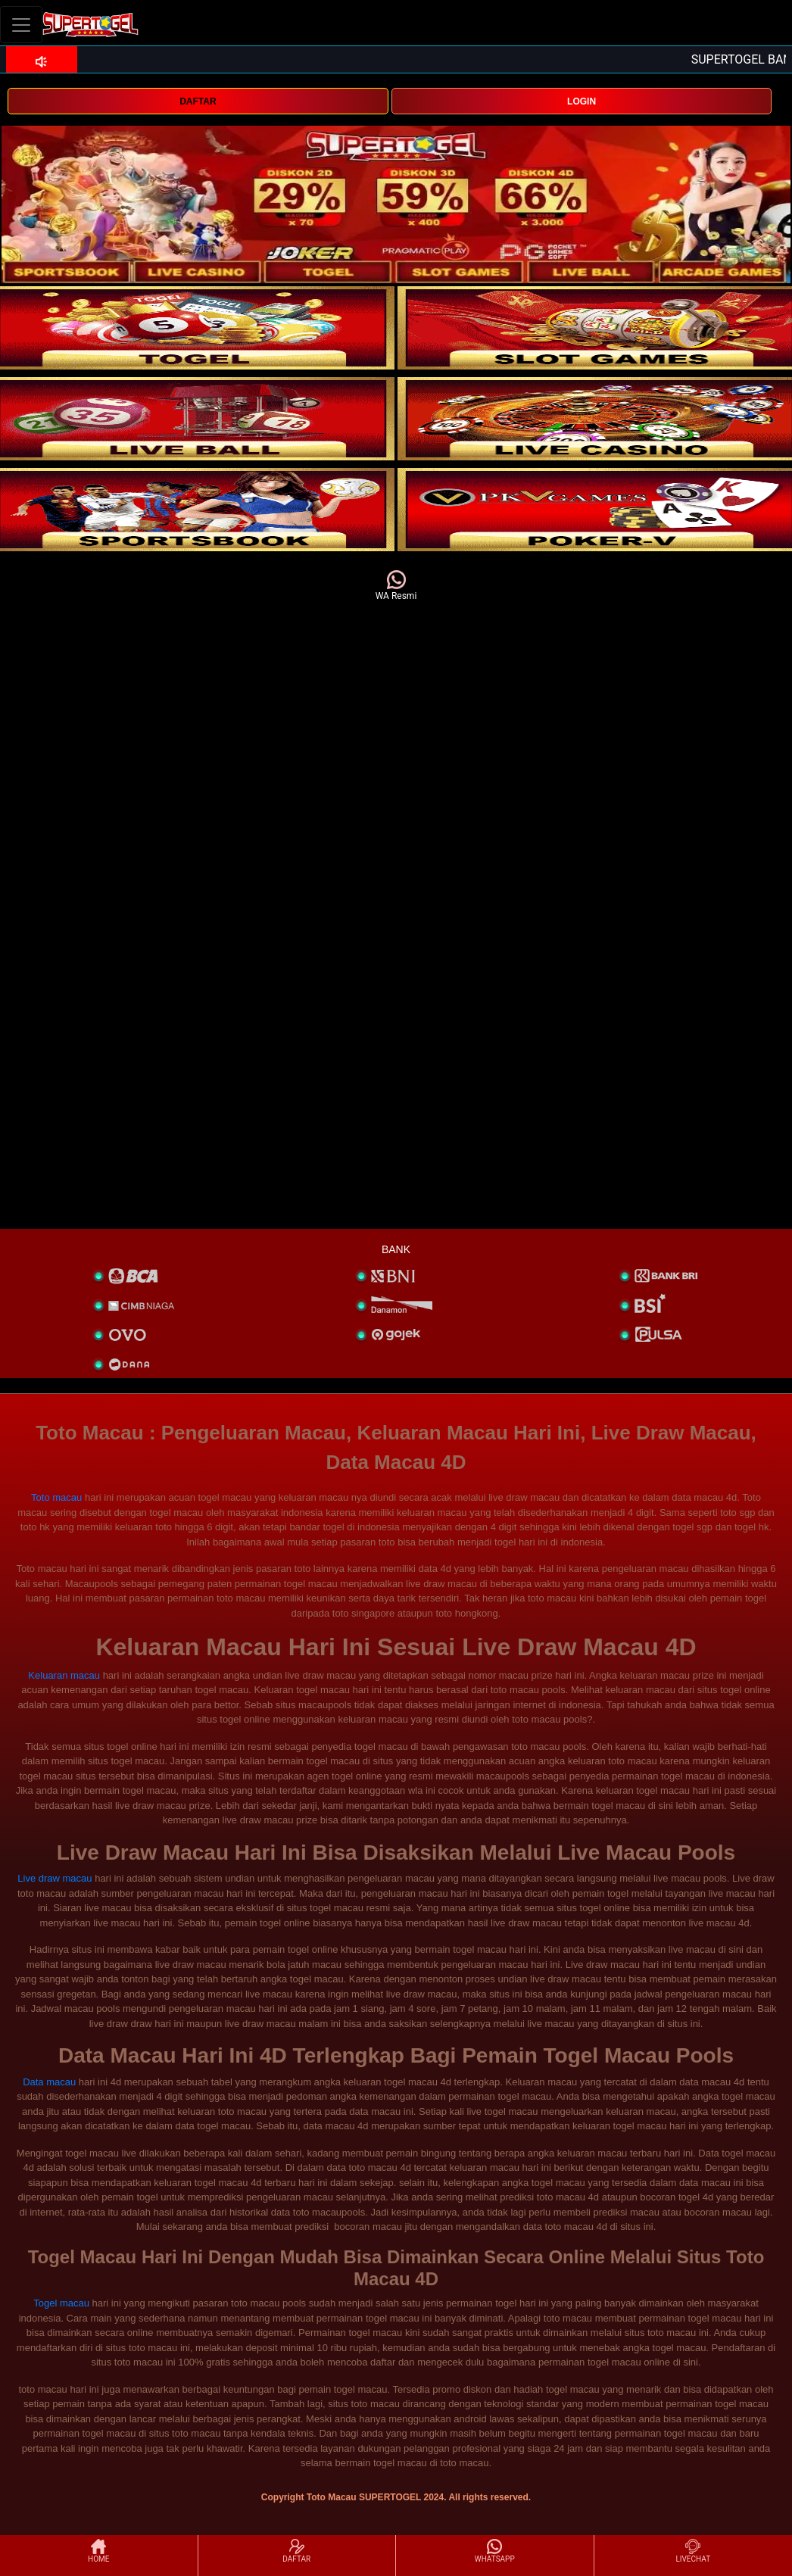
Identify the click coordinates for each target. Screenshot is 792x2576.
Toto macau (56, 1497)
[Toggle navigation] (21, 24)
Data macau (49, 2082)
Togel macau (61, 2303)
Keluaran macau (64, 1675)
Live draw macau (54, 1878)
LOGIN (581, 101)
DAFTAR (197, 101)
